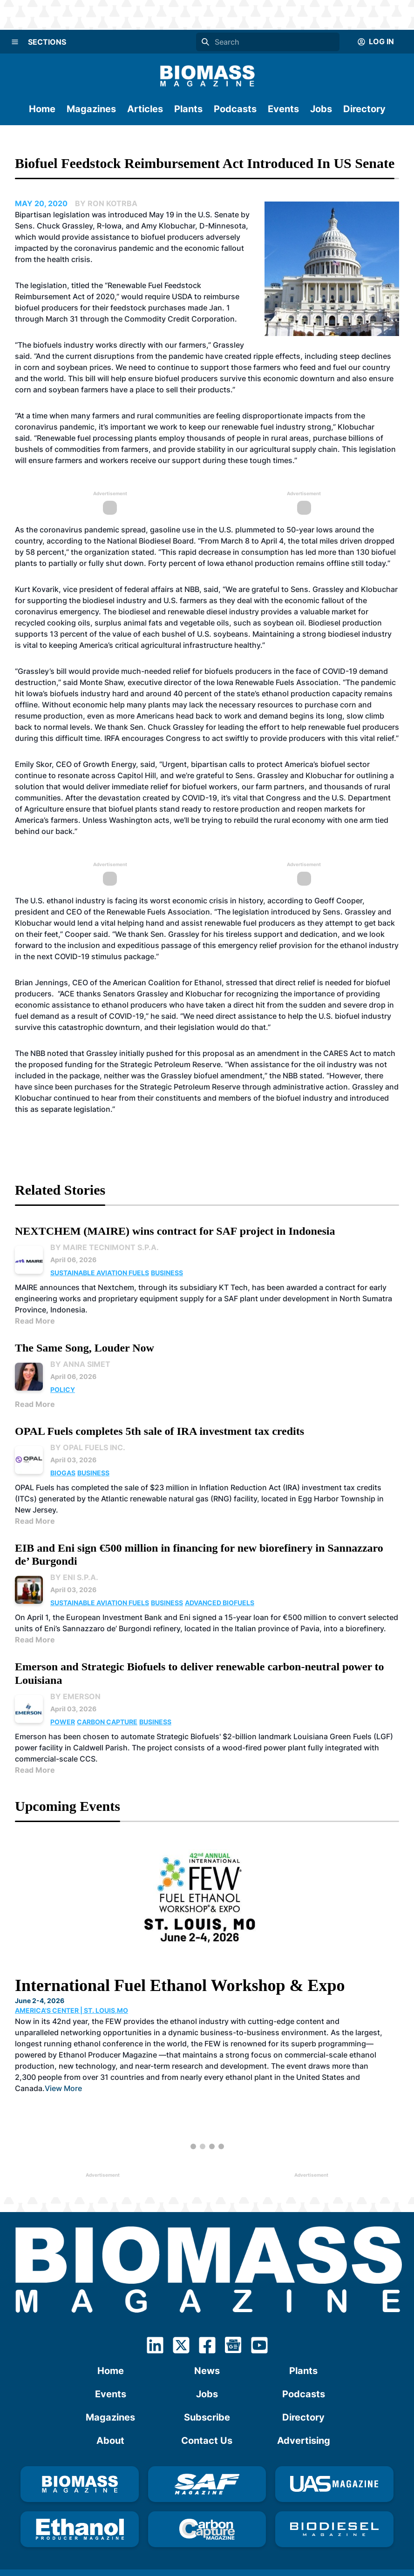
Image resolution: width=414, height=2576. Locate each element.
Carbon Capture (107, 1722)
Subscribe (207, 2417)
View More (63, 2088)
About (110, 2440)
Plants (188, 108)
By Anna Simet (80, 1364)
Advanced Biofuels (219, 1603)
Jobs (321, 108)
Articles (145, 108)
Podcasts (235, 108)
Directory (364, 108)
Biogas (62, 1473)
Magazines (91, 108)
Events (283, 108)
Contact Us (206, 2440)
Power (62, 1722)
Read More (35, 1320)
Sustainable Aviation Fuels (99, 1273)
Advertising (303, 2440)
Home (42, 108)
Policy (62, 1389)
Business (167, 1273)
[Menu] (15, 42)
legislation (71, 214)
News (207, 2370)
